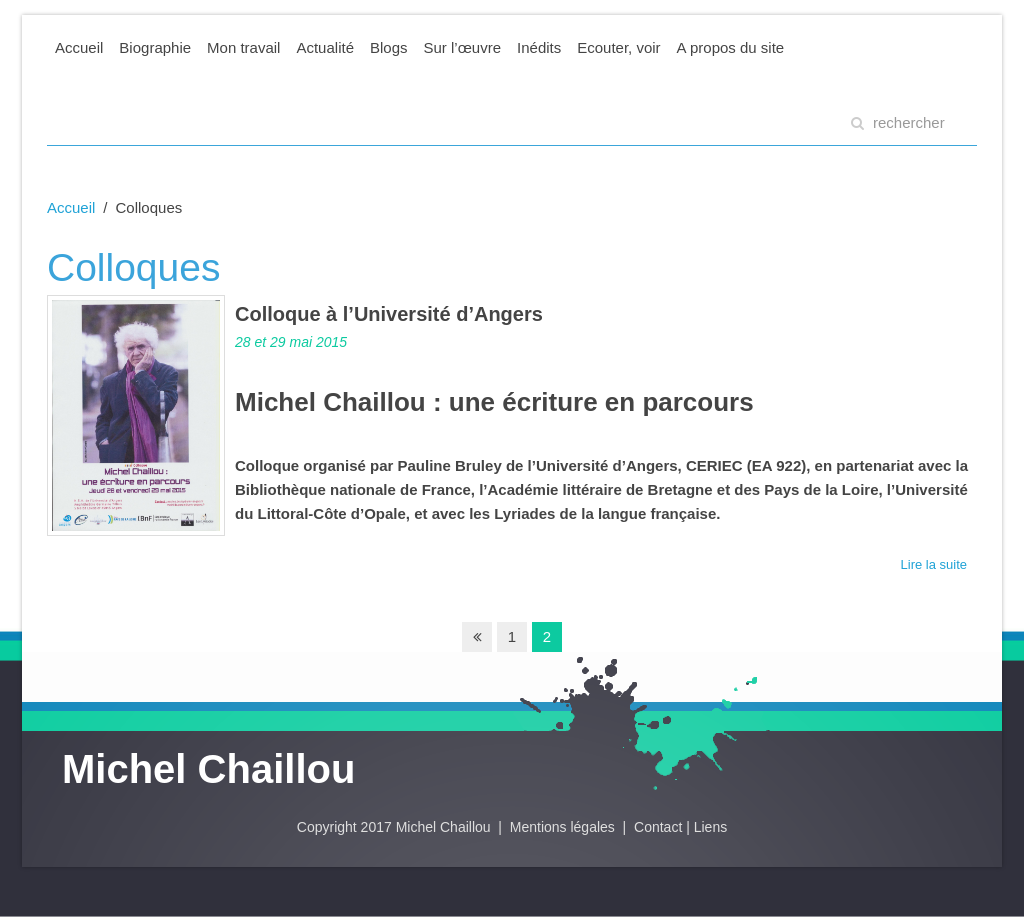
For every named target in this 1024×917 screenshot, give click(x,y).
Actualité (325, 47)
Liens (710, 827)
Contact (658, 827)
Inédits (539, 47)
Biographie (155, 47)
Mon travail (243, 47)
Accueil (79, 47)
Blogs (389, 47)
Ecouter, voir (618, 47)
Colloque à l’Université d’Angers (389, 314)
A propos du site (731, 47)
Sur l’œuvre (463, 47)
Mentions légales (564, 827)
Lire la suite (934, 564)
